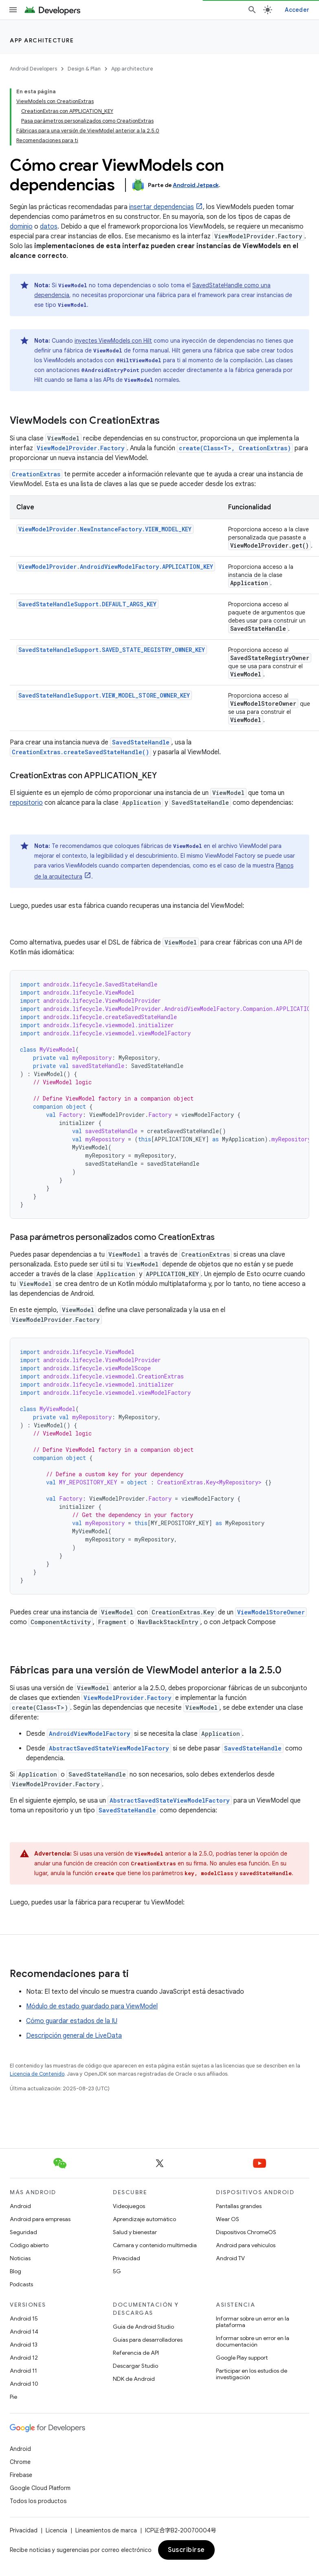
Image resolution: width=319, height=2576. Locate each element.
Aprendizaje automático (144, 2219)
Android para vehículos (245, 2245)
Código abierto (29, 2245)
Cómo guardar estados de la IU (71, 2021)
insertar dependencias (161, 207)
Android (20, 2206)
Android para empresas (40, 2219)
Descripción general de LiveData (74, 2036)
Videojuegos (129, 2206)
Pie (13, 2396)
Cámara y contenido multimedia (155, 2245)
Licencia (56, 2530)
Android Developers (33, 68)
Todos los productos (38, 2501)
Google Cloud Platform (40, 2488)
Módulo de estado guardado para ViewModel (92, 2006)
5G (117, 2271)
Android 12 (24, 2357)
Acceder (297, 9)
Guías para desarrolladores (148, 2339)
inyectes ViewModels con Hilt (113, 340)
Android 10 (24, 2383)
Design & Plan (84, 68)
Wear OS (227, 2219)
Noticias (20, 2258)
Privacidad (126, 2258)
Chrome (20, 2462)
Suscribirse (186, 2550)
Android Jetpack (196, 185)
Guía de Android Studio (143, 2326)
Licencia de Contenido (37, 2073)
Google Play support (242, 2357)
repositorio (26, 803)
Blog (15, 2271)
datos (48, 226)
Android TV (230, 2258)
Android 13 (23, 2344)
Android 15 (24, 2318)
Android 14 (24, 2331)
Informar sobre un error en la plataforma (252, 2322)
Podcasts (21, 2284)
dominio (21, 226)
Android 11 (23, 2370)
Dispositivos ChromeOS (246, 2232)
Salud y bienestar (135, 2232)
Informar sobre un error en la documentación (252, 2341)
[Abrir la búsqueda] (252, 10)
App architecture (42, 40)
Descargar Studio (135, 2365)
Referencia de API (136, 2352)
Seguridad (23, 2232)
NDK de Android (134, 2378)
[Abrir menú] (13, 10)
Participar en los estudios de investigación (251, 2374)
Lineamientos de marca (106, 2530)
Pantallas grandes (239, 2206)
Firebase (21, 2475)
